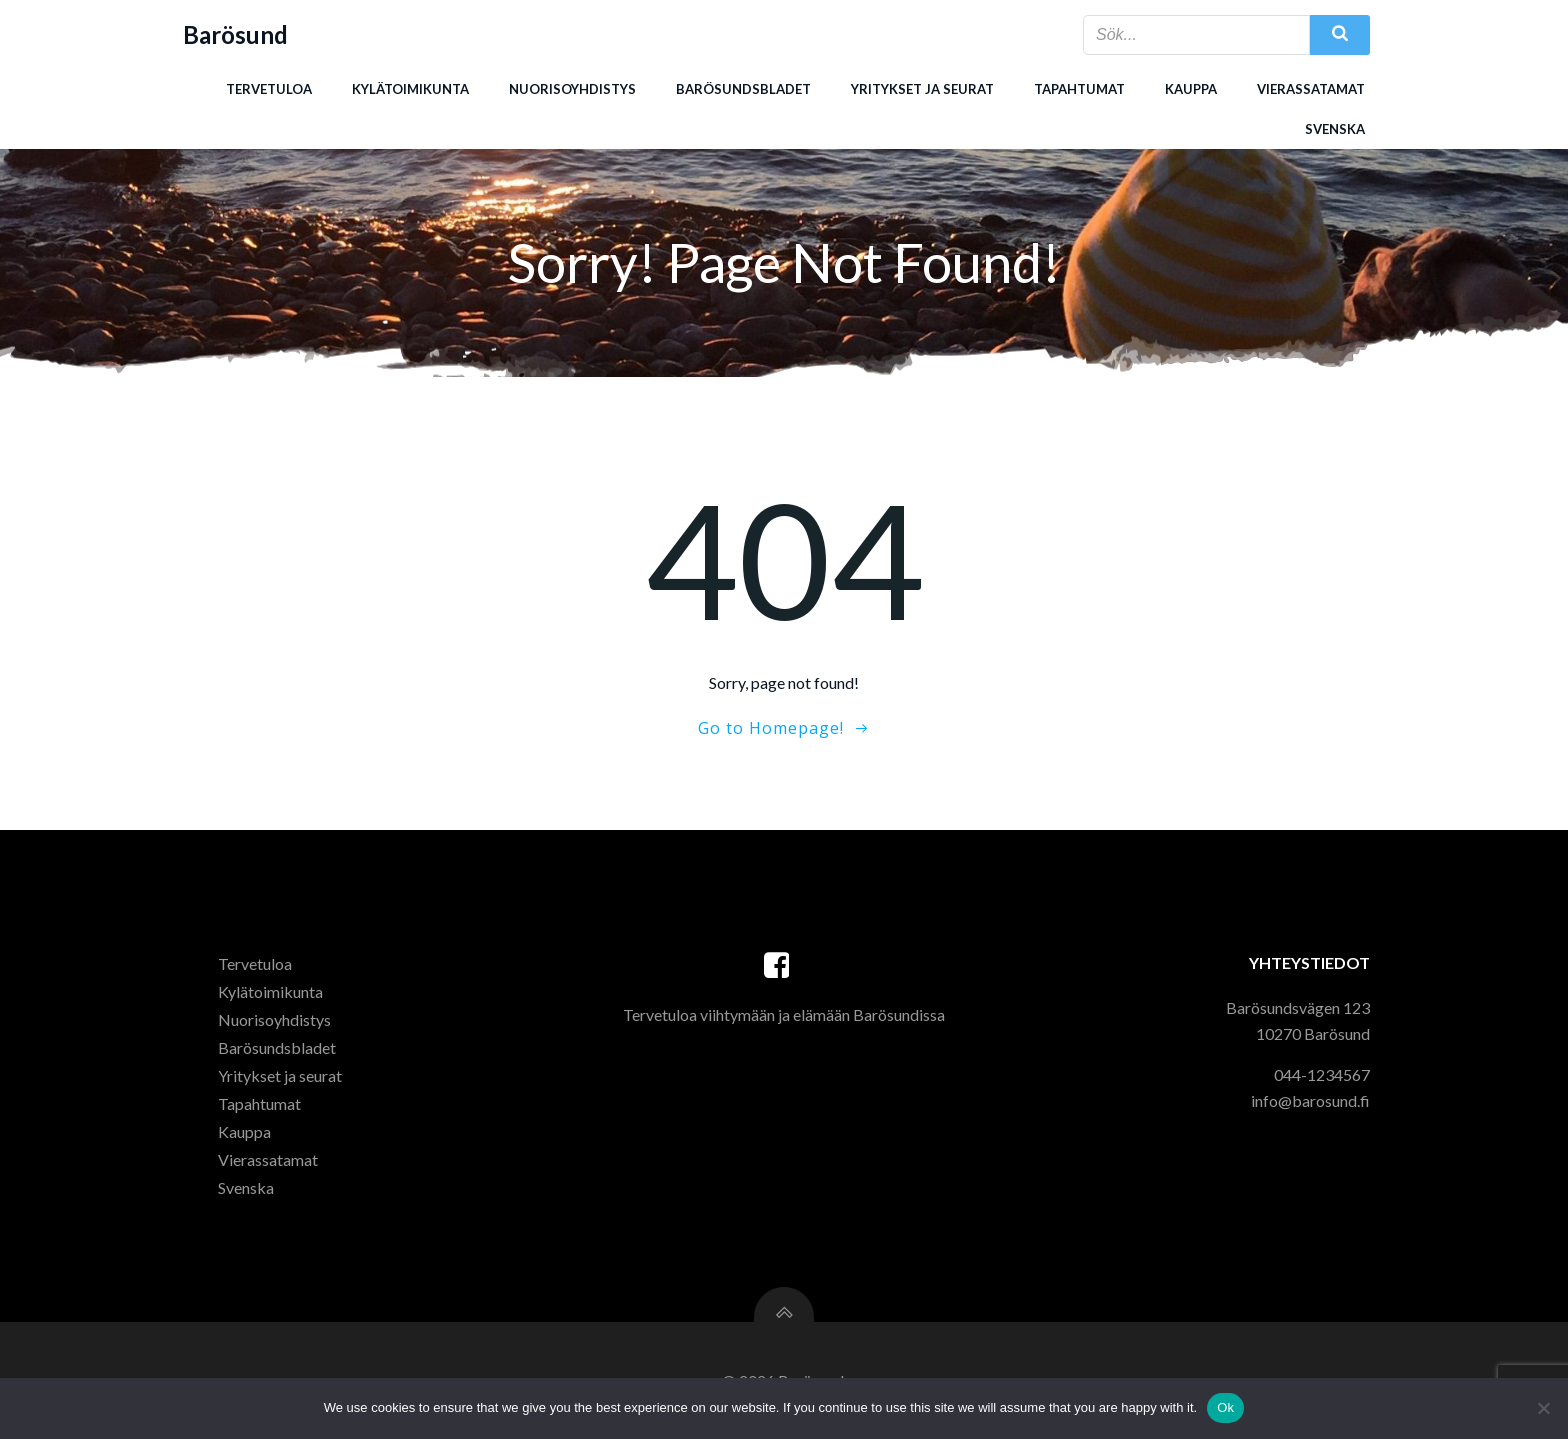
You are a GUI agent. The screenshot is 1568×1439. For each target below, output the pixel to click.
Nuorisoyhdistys (572, 89)
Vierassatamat (1311, 89)
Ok (1225, 1407)
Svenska (1335, 129)
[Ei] (1543, 1408)
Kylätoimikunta (410, 89)
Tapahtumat (1079, 89)
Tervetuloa (269, 89)
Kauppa (1191, 89)
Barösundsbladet (743, 89)
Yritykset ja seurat (922, 89)
